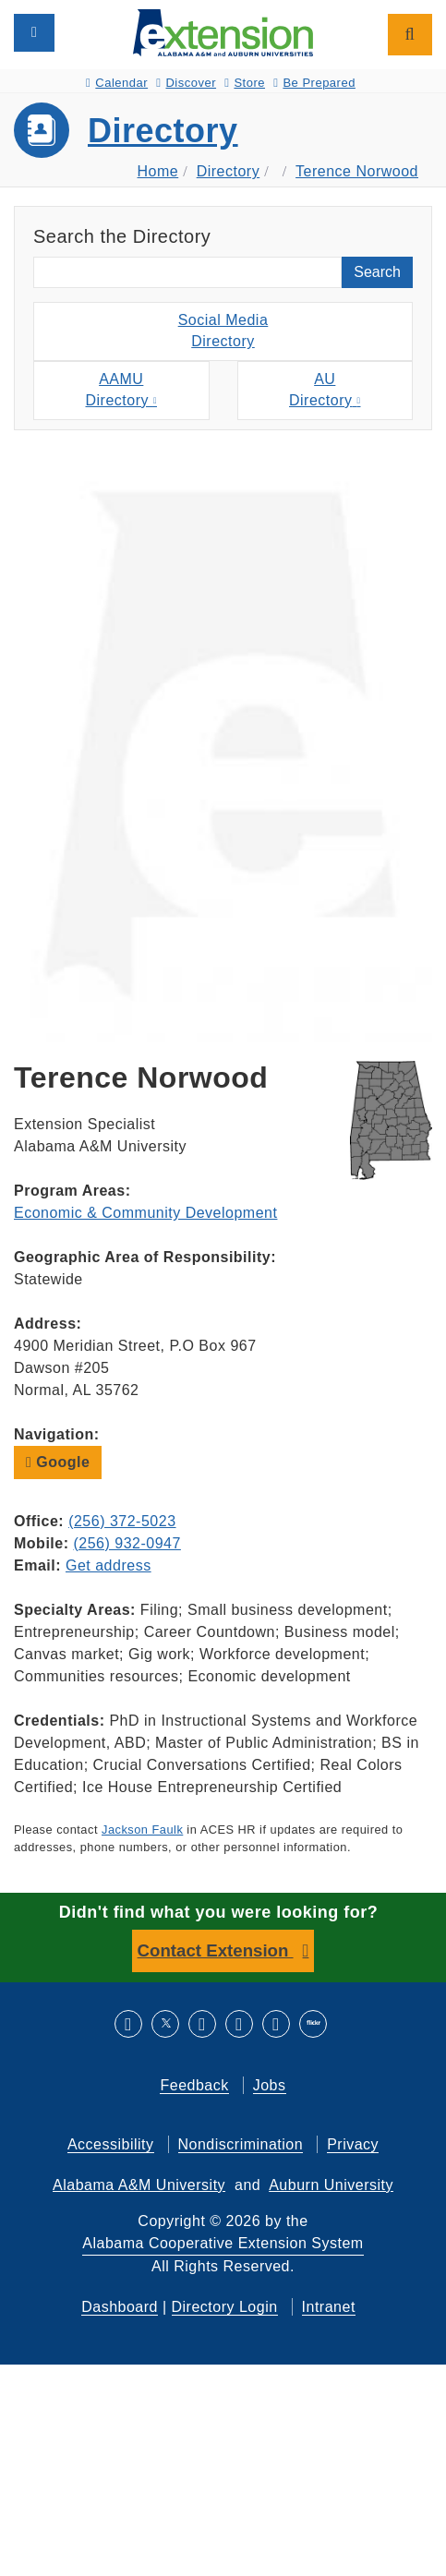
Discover (186, 83)
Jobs (269, 2085)
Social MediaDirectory (223, 330)
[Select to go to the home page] (223, 32)
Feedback (194, 2085)
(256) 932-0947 (126, 1543)
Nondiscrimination (241, 2144)
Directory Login (225, 2307)
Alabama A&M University (139, 2185)
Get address (108, 1565)
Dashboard (119, 2307)
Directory (163, 131)
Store (244, 83)
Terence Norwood (356, 171)
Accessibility (110, 2144)
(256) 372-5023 (121, 1521)
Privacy (353, 2144)
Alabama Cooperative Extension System (222, 2243)
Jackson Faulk (142, 1829)
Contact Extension (216, 1950)
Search (377, 272)
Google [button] (58, 1462)
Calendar (117, 83)
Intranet (329, 2307)
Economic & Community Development (145, 1213)
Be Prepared (314, 83)
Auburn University (331, 2185)
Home (158, 171)
